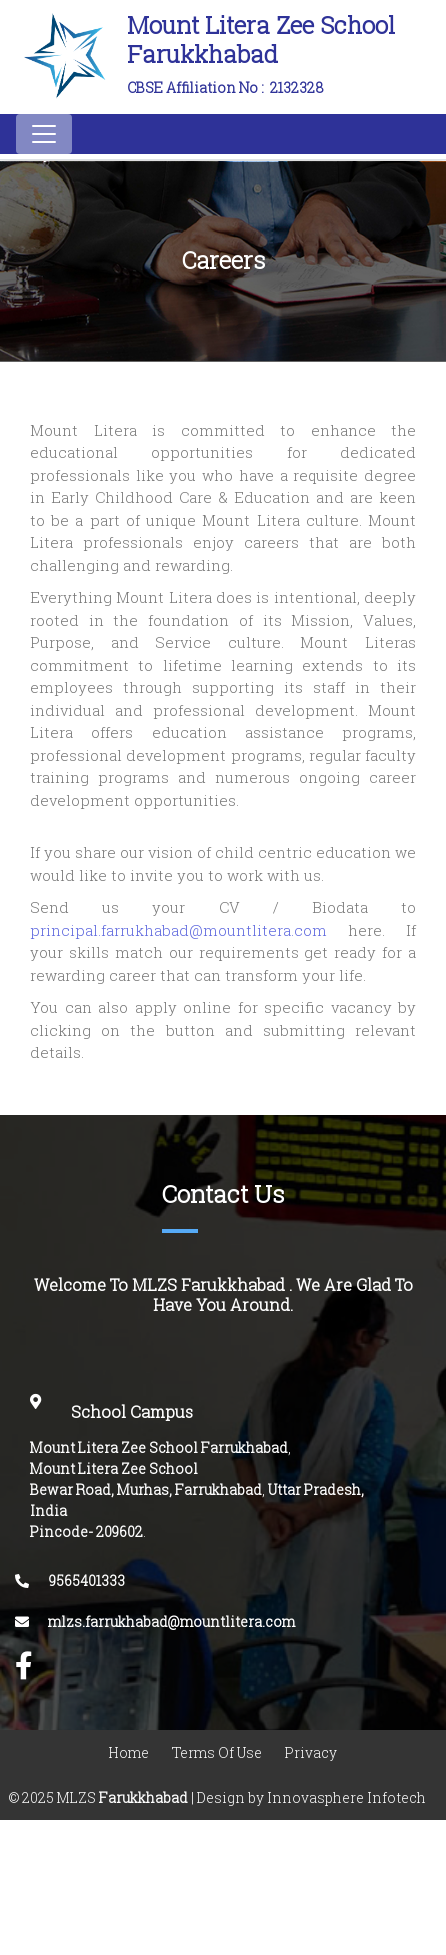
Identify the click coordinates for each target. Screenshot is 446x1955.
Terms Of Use (217, 1752)
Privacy (311, 1752)
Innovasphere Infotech (345, 1797)
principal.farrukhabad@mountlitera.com (189, 930)
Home (129, 1752)
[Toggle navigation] (44, 134)
